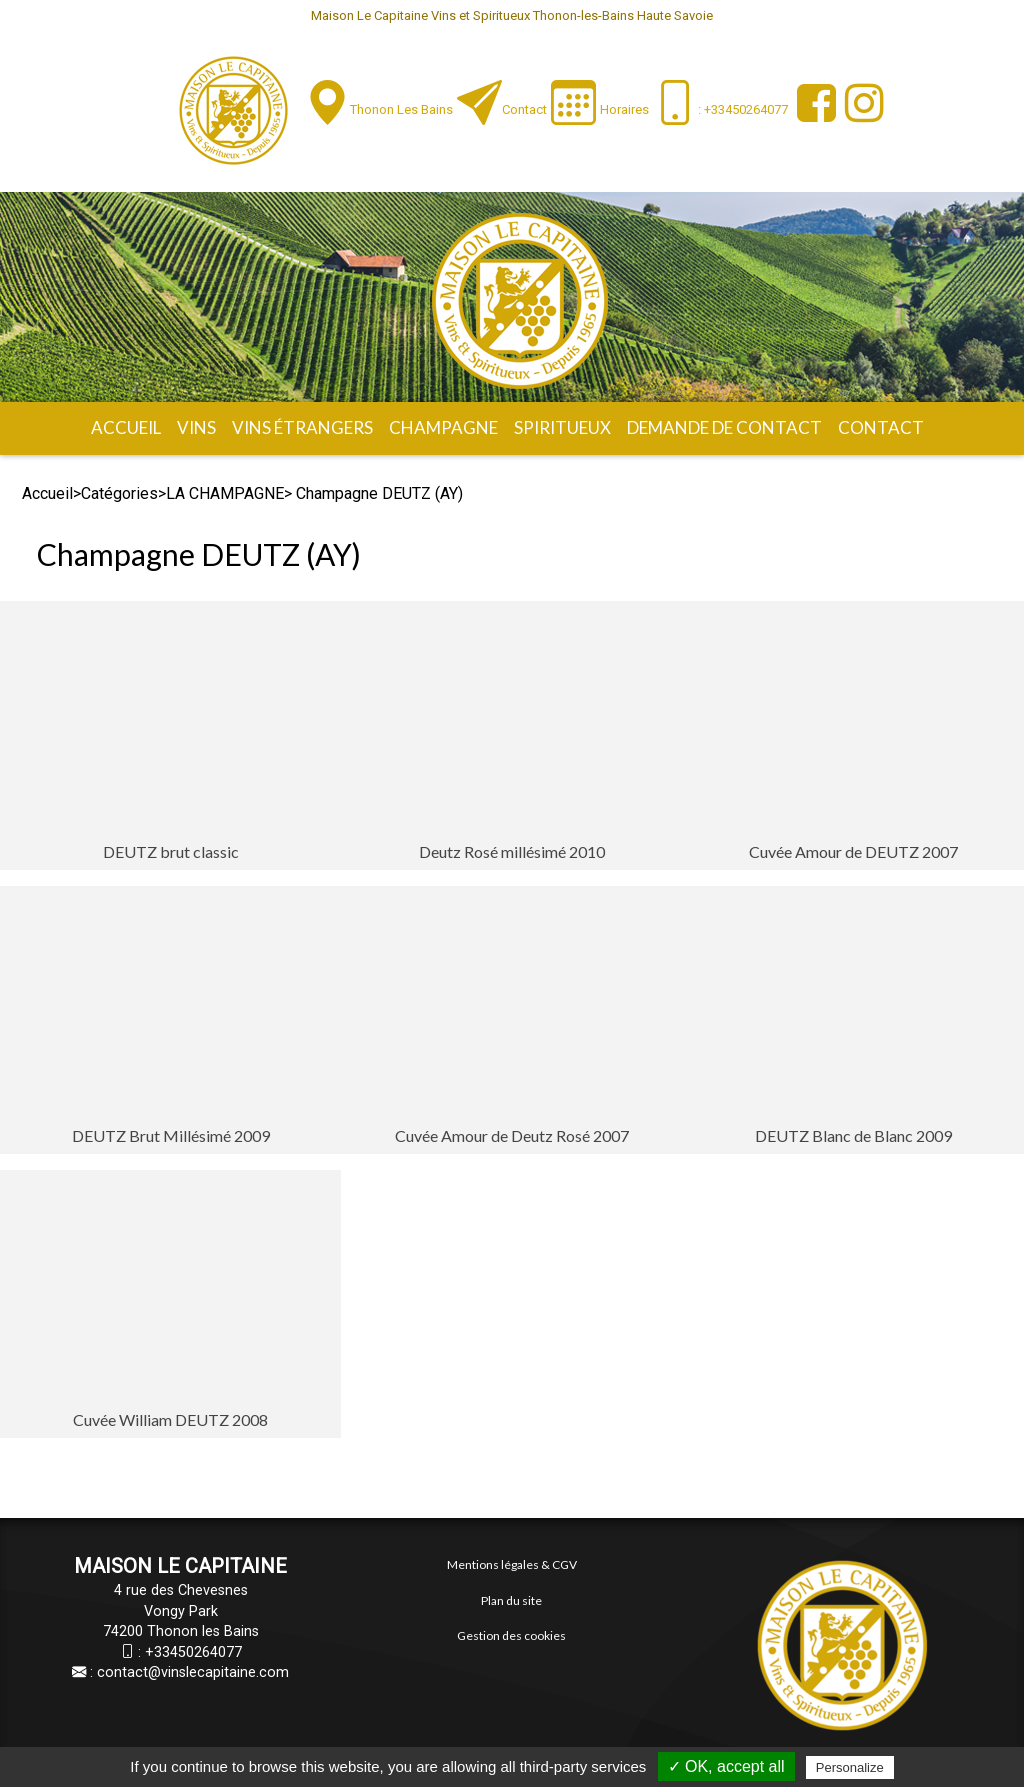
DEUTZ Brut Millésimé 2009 (171, 1135)
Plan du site (511, 1600)
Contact (524, 109)
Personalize (850, 1767)
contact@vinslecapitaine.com (193, 1672)
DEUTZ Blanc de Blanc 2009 (853, 1135)
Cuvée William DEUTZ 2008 (170, 1419)
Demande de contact (724, 427)
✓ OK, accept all (726, 1766)
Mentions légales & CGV (512, 1564)
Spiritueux (562, 427)
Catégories (119, 493)
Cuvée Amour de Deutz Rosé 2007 (512, 1135)
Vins (196, 427)
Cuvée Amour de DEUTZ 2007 (853, 851)
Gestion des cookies (511, 1635)
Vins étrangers (302, 427)
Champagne (443, 427)
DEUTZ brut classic (171, 851)
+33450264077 (193, 1652)
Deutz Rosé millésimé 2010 (512, 851)
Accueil (126, 427)
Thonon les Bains (401, 109)
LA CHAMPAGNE (225, 493)
